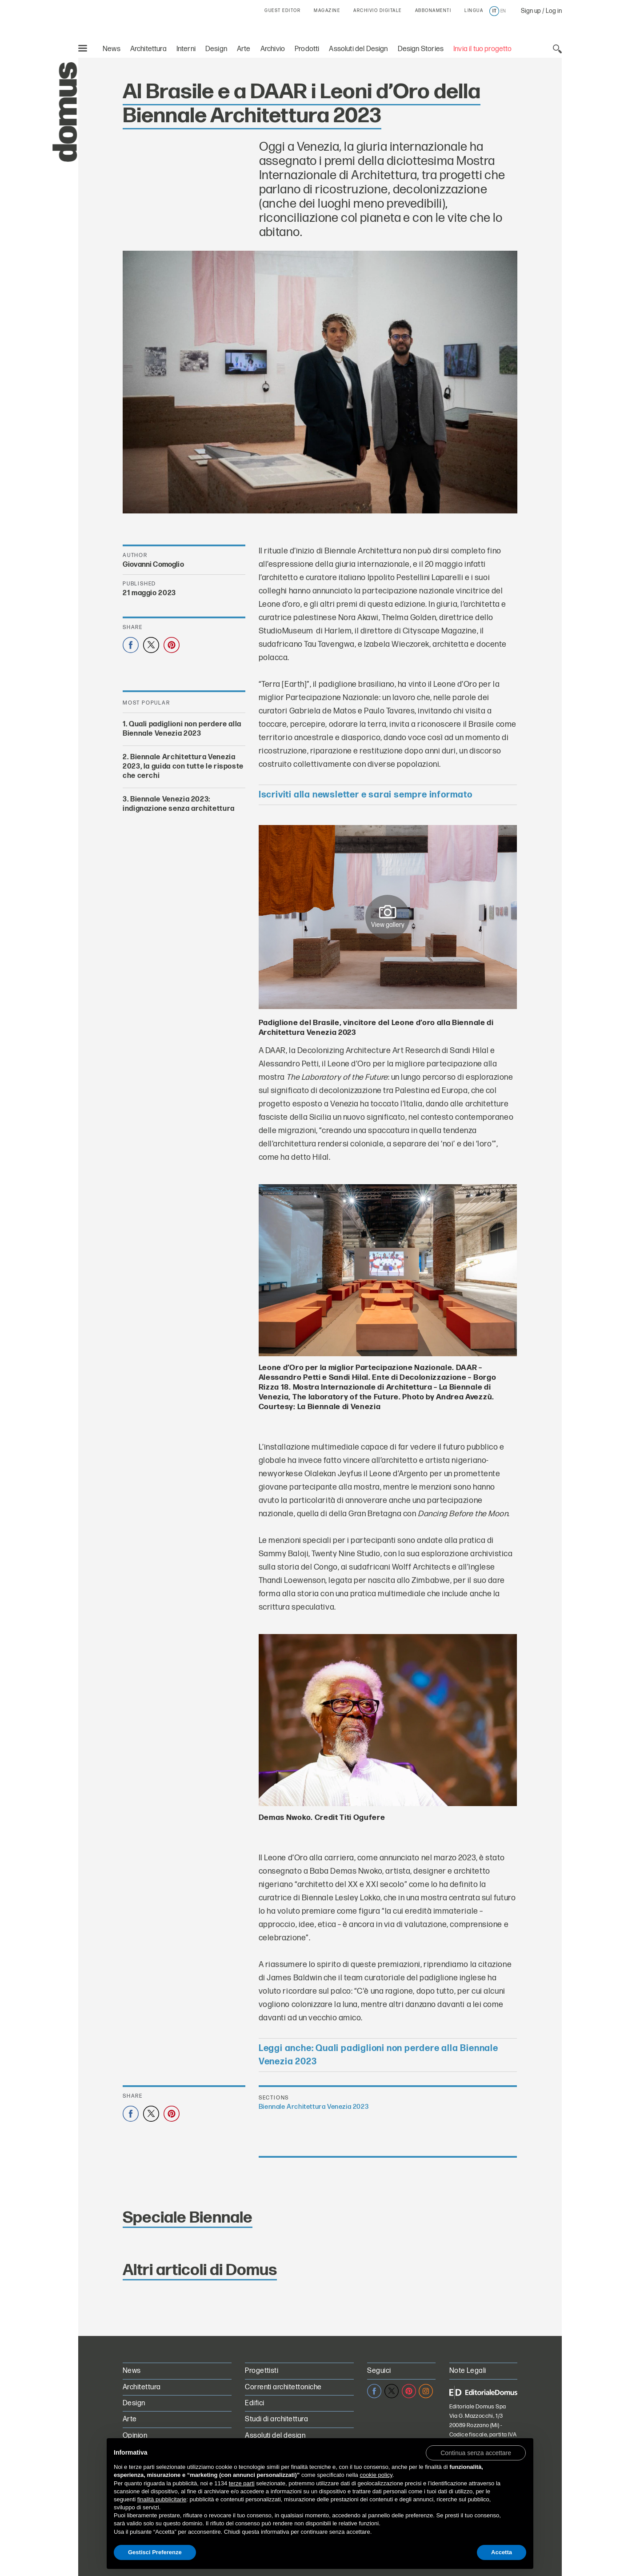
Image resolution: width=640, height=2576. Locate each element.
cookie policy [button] (376, 2475)
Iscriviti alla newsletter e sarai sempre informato (365, 794)
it (494, 11)
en (503, 11)
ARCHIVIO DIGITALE (377, 10)
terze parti (242, 2483)
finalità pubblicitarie (162, 2499)
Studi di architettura (276, 2419)
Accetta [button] (501, 2552)
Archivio (272, 49)
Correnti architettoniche (283, 2387)
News (111, 49)
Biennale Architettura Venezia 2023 (313, 2107)
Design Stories (421, 49)
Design (216, 49)
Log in (554, 11)
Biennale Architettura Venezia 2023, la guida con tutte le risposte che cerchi (183, 766)
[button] (476, 2452)
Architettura (148, 49)
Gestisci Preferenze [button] (155, 2552)
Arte (244, 49)
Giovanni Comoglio (153, 565)
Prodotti (307, 49)
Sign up (531, 11)
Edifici (254, 2403)
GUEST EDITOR (282, 10)
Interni (186, 49)
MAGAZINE (327, 10)
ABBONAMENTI (433, 10)
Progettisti (261, 2371)
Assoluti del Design (358, 49)
